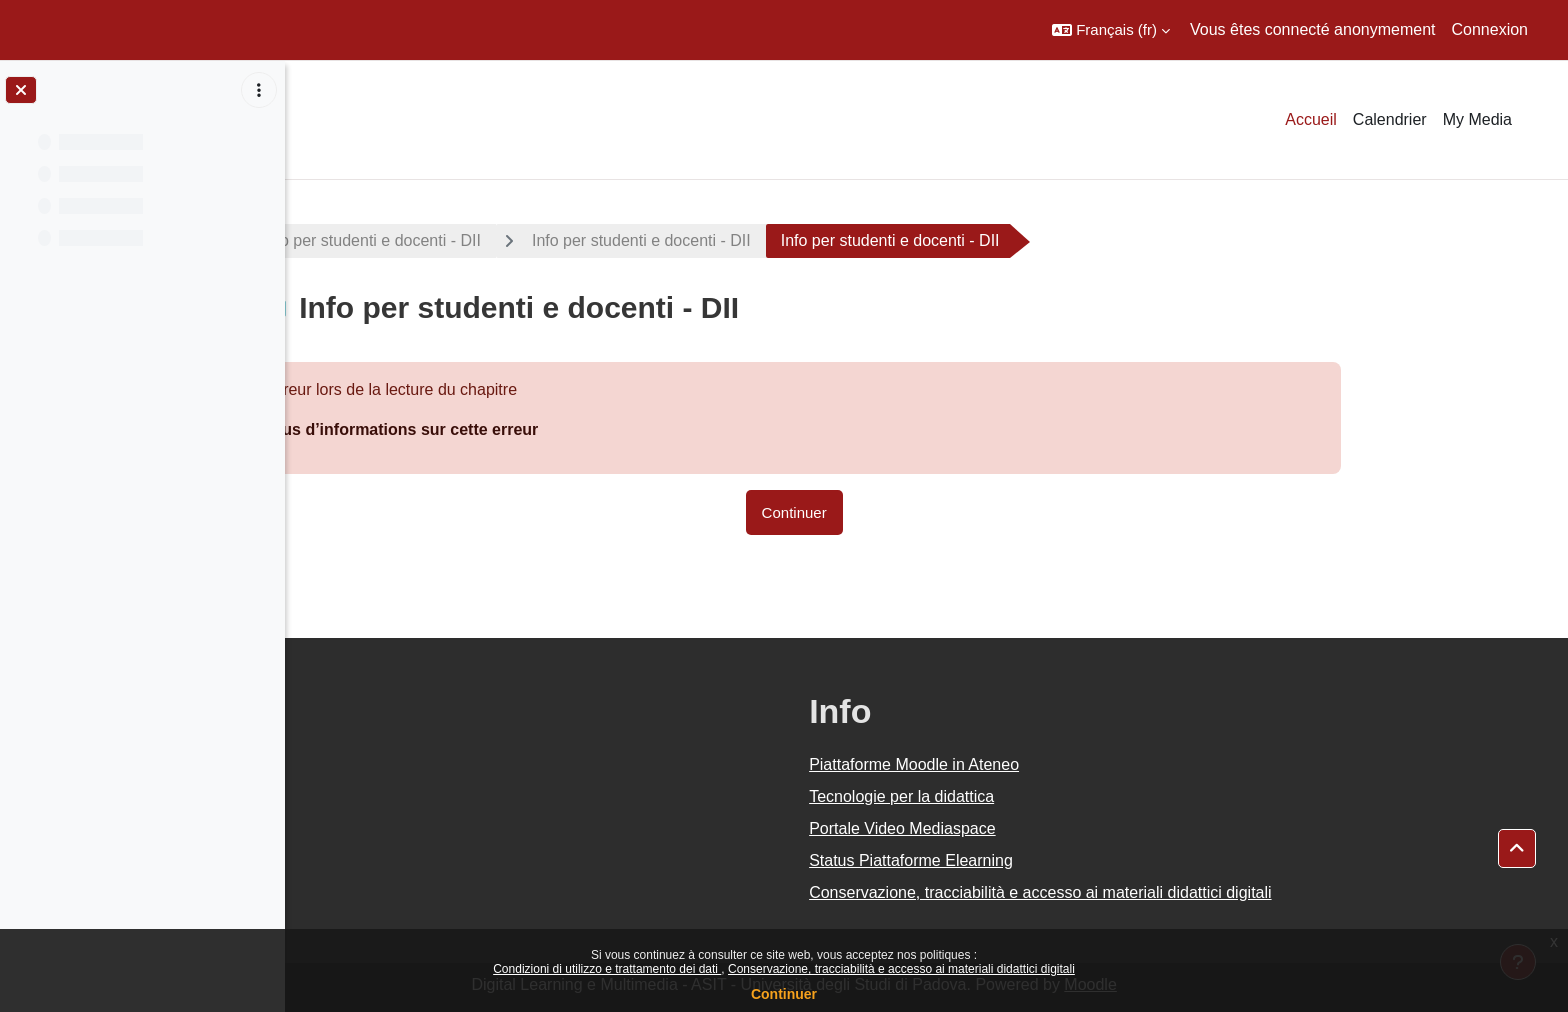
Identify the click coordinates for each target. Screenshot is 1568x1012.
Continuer (784, 994)
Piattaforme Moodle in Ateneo (1047, 764)
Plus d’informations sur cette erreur (535, 429)
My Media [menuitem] (1477, 119)
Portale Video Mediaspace (1035, 828)
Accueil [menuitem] (1311, 119)
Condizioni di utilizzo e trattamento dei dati (607, 969)
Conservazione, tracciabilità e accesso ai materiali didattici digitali (901, 969)
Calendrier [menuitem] (1390, 119)
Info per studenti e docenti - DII (504, 240)
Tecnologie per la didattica (1034, 796)
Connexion (1490, 29)
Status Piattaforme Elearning (1044, 860)
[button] (1111, 30)
